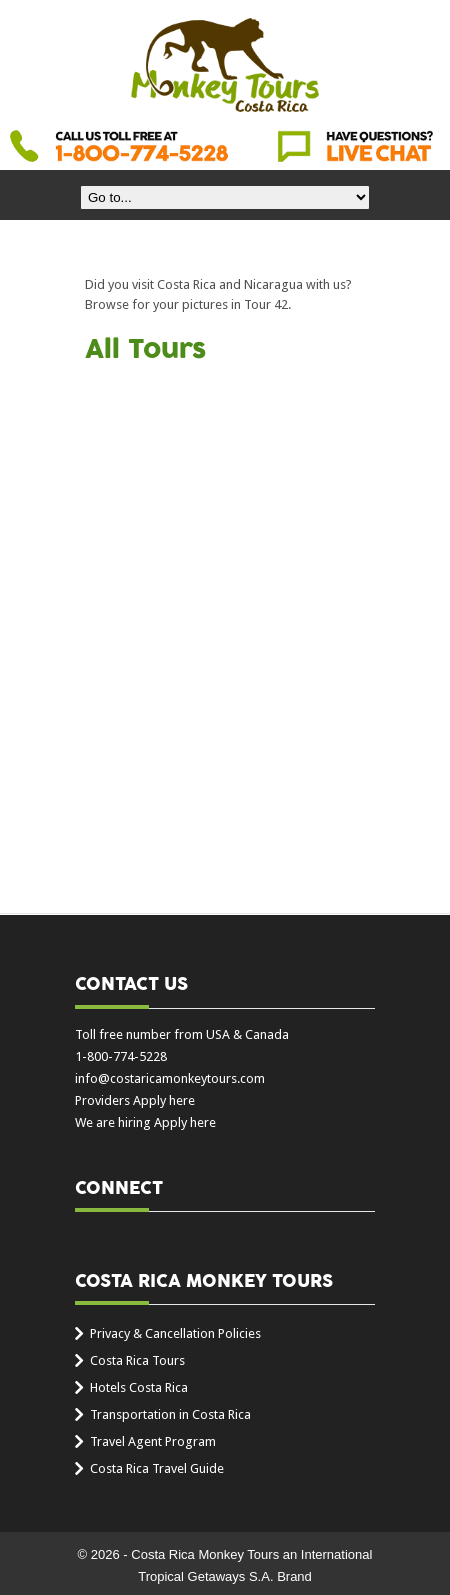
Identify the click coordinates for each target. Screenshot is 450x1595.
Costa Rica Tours (137, 1360)
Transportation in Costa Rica (170, 1414)
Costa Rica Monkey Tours (225, 67)
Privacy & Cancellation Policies (175, 1333)
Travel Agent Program (153, 1441)
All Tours (145, 350)
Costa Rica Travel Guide (157, 1468)
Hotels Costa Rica (139, 1387)
